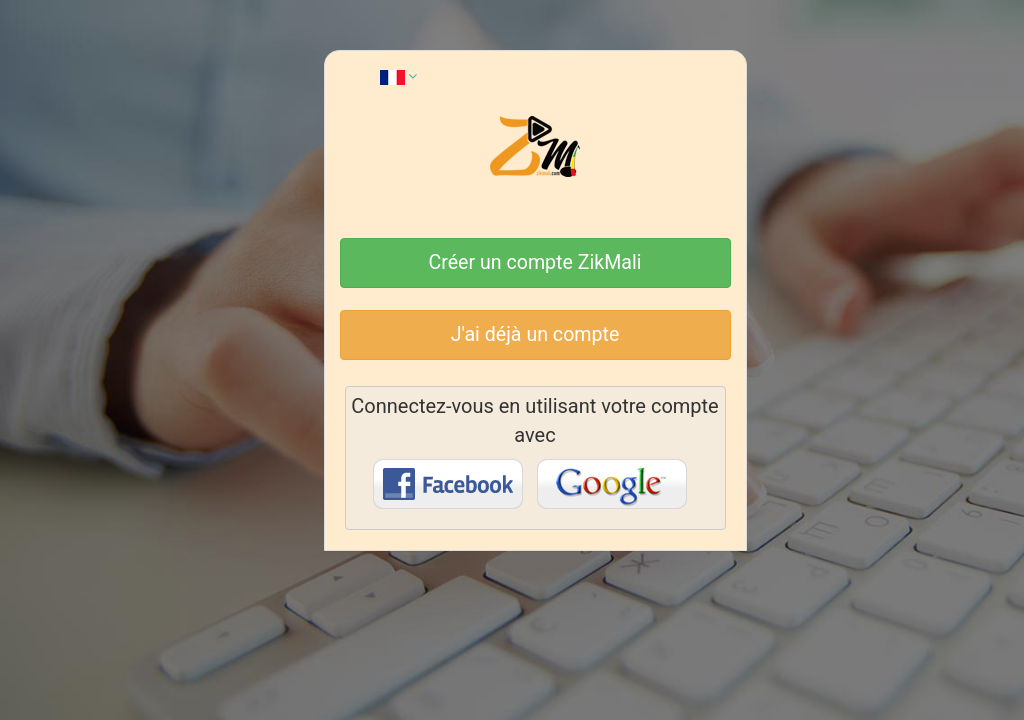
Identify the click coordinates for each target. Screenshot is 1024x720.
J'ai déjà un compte (535, 334)
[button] (398, 76)
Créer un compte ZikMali (535, 262)
